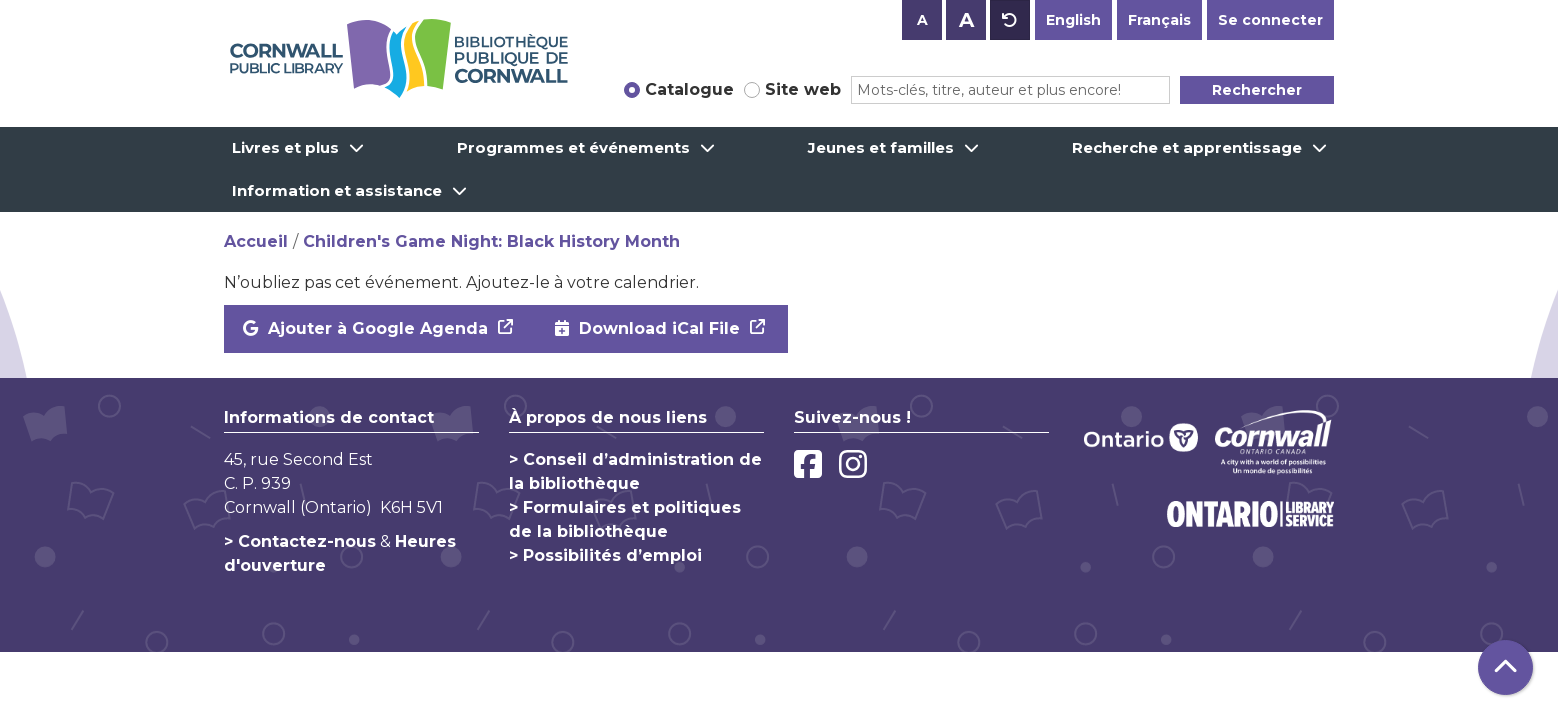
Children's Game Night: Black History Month (491, 241)
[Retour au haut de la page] (1505, 667)
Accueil (256, 241)
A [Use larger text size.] (966, 20)
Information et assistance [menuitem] (337, 190)
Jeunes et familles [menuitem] (881, 147)
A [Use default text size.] (1010, 20)
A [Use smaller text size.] (922, 20)
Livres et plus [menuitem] (285, 147)
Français (1159, 20)
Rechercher (1257, 90)
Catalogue (689, 89)
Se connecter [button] (1270, 20)
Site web (803, 89)
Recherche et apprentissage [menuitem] (1187, 147)
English (1073, 20)
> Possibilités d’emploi (605, 555)
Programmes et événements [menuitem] (573, 147)
